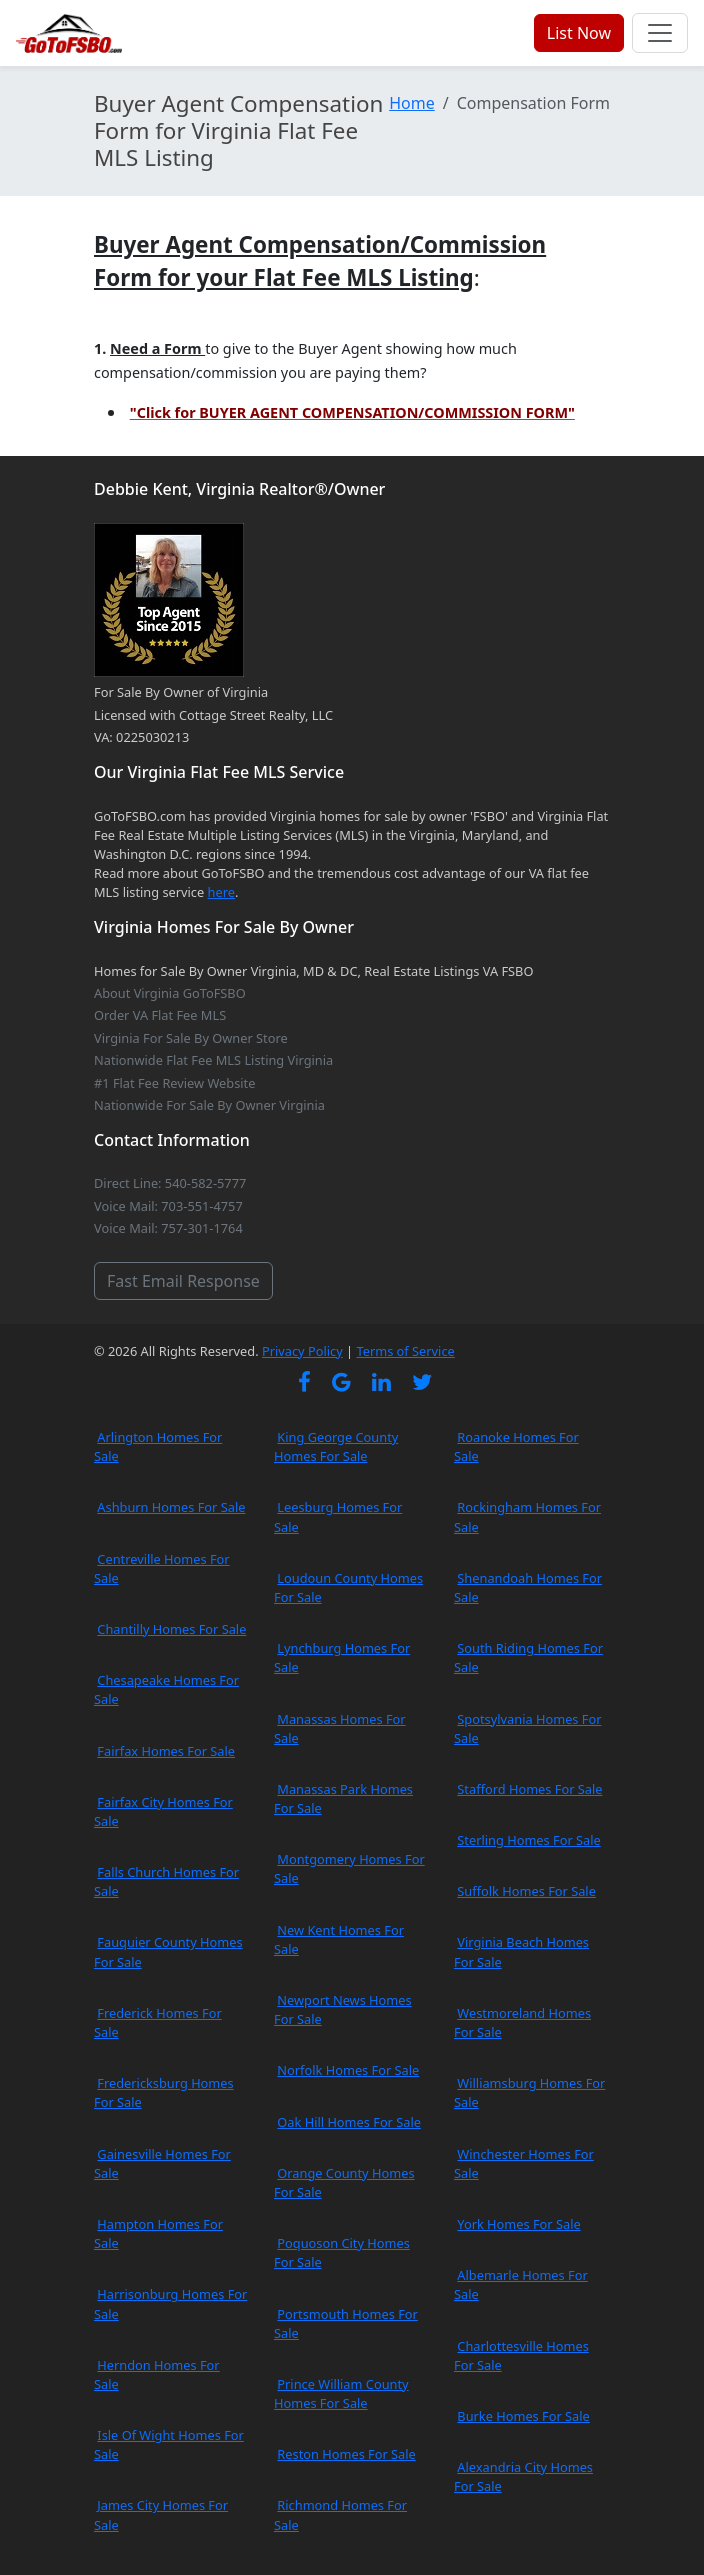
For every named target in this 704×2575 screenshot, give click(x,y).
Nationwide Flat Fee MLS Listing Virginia (213, 1060)
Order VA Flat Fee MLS (160, 1015)
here (221, 892)
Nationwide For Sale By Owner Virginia (209, 1105)
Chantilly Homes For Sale (171, 1629)
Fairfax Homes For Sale (166, 1751)
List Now (579, 33)
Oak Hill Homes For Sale (349, 2122)
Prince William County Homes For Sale (341, 2393)
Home (412, 103)
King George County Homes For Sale (336, 1446)
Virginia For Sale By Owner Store (191, 1038)
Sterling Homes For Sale (528, 1840)
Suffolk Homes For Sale (526, 1891)
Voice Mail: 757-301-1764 (168, 1228)
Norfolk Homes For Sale (348, 2070)
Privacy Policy (302, 1351)
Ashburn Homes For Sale (171, 1507)
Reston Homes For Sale (346, 2454)
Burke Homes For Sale (523, 2416)
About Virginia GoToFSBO (170, 993)
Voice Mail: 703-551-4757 (168, 1206)
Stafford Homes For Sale (529, 1789)
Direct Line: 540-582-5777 (170, 1183)
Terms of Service (405, 1351)
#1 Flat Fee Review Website (174, 1083)
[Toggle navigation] (660, 33)
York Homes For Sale (518, 2224)
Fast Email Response (183, 1281)
